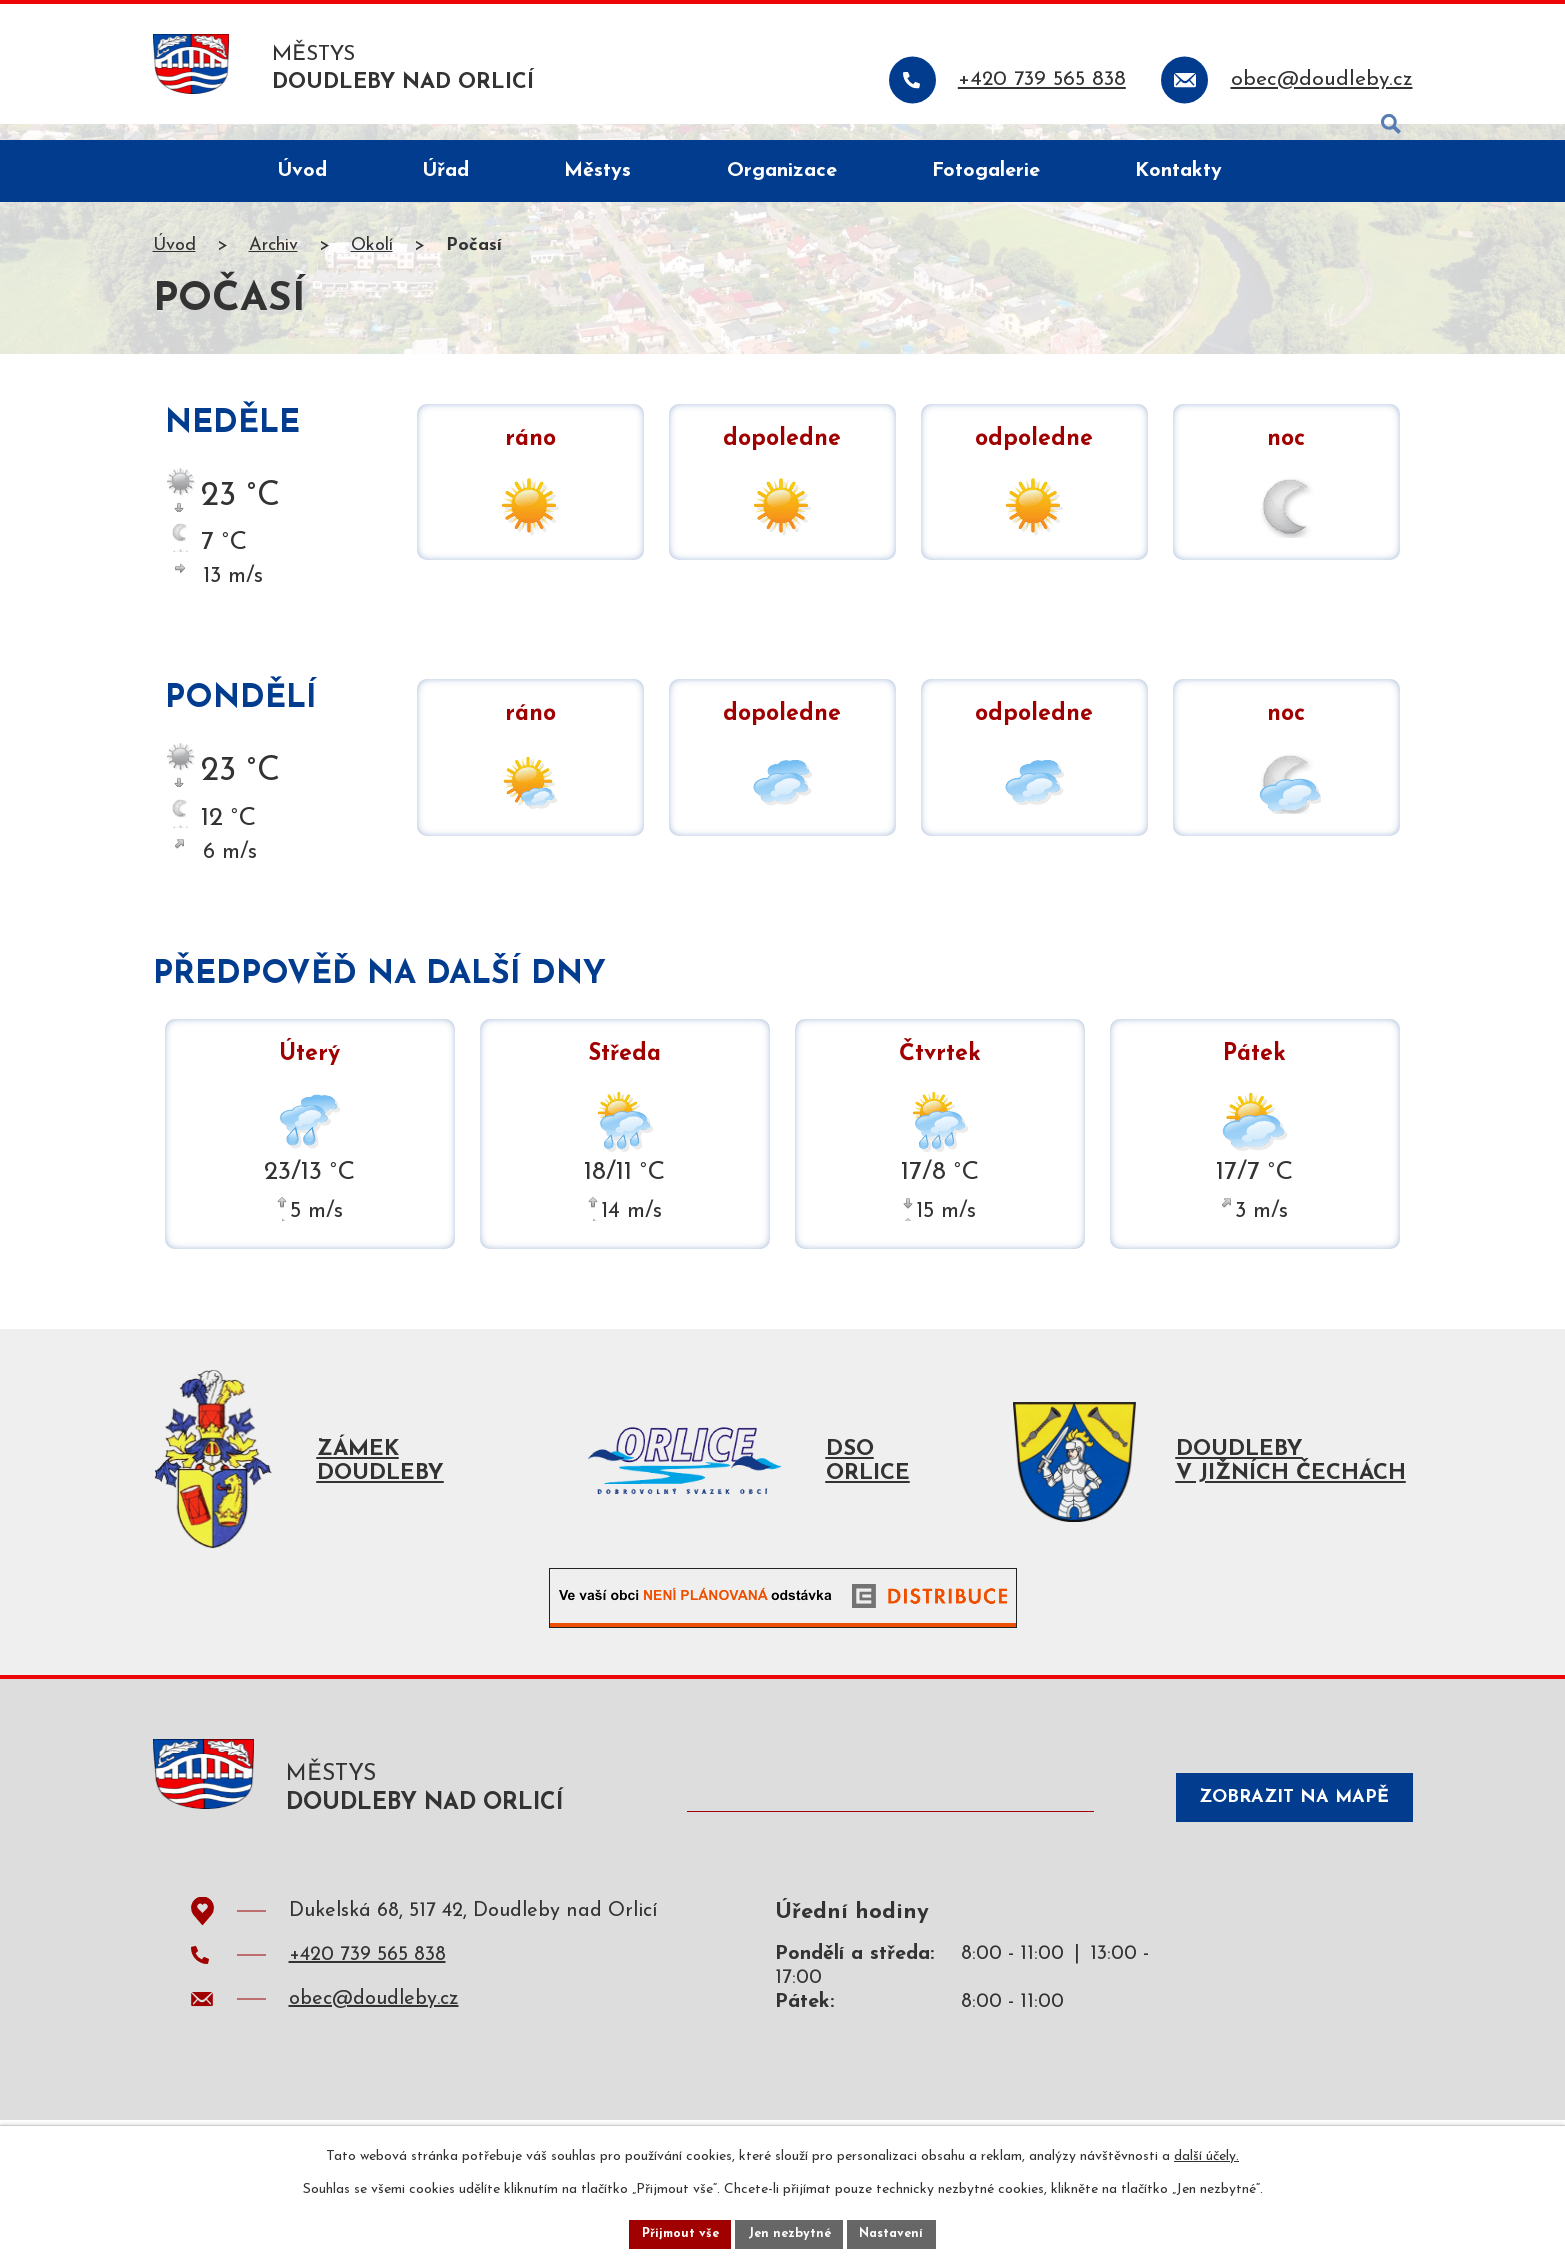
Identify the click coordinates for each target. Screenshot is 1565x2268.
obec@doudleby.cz (374, 2032)
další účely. (1206, 2151)
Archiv (273, 263)
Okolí (372, 263)
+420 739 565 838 (367, 1988)
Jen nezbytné (790, 2231)
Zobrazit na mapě (1276, 1829)
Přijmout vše (672, 2231)
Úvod (174, 263)
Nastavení (901, 2231)
